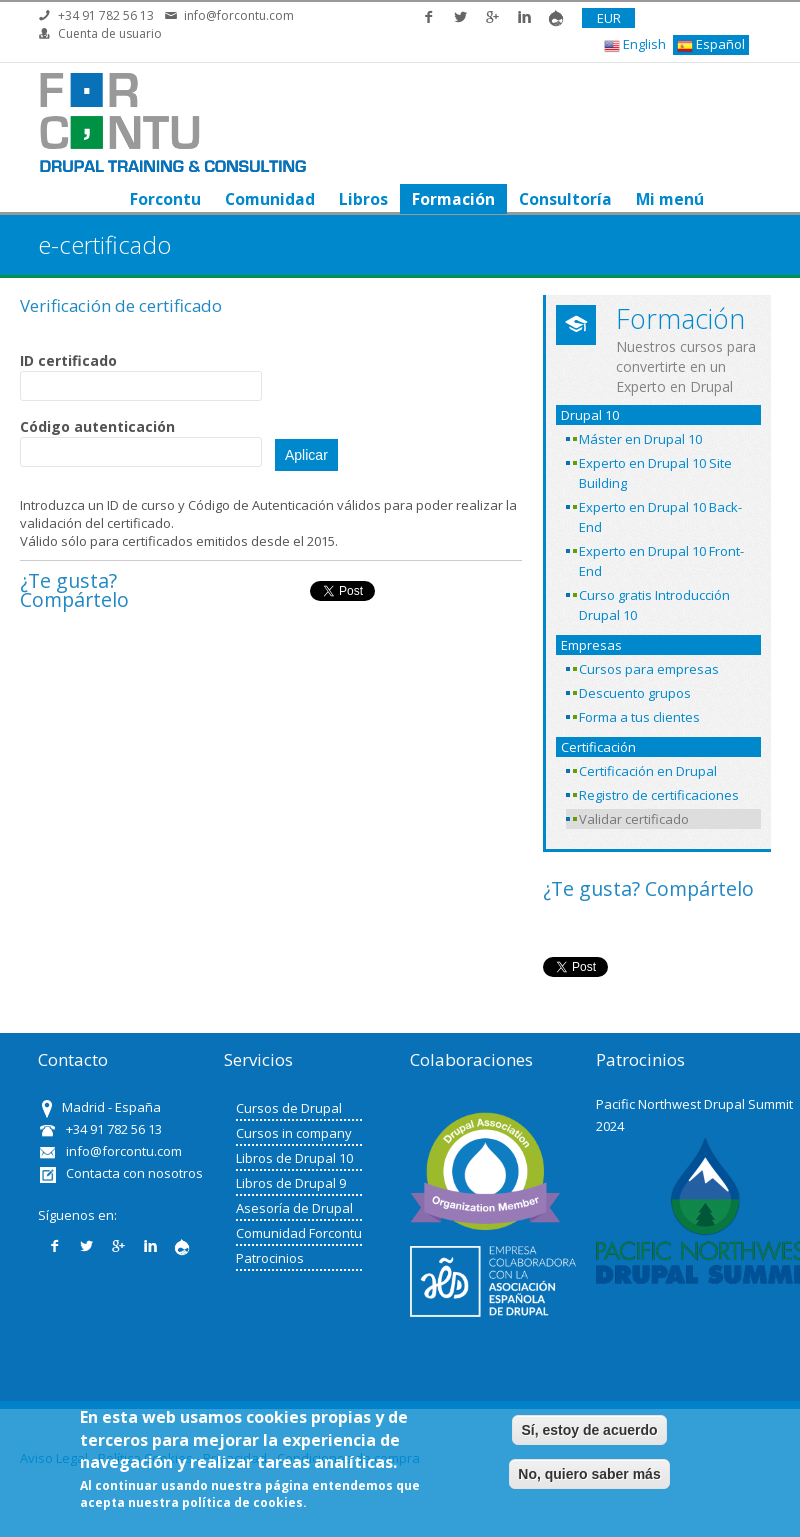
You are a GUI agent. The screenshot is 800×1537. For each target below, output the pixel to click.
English (635, 44)
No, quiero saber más (589, 1474)
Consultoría (565, 199)
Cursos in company (294, 1133)
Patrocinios (270, 1258)
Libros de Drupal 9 (291, 1183)
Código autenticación (97, 426)
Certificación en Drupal (648, 771)
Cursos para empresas (649, 669)
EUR (609, 18)
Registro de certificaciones (659, 795)
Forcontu (165, 199)
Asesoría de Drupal (294, 1208)
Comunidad (270, 199)
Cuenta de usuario (110, 33)
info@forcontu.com (239, 15)
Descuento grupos (635, 693)
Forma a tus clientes (639, 717)
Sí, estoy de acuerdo (589, 1430)
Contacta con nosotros (134, 1173)
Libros (363, 199)
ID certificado (68, 360)
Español (711, 44)
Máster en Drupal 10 (640, 439)
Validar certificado (634, 819)
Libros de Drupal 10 (294, 1158)
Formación (453, 199)
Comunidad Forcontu (299, 1233)
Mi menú (670, 199)
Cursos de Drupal (289, 1108)
